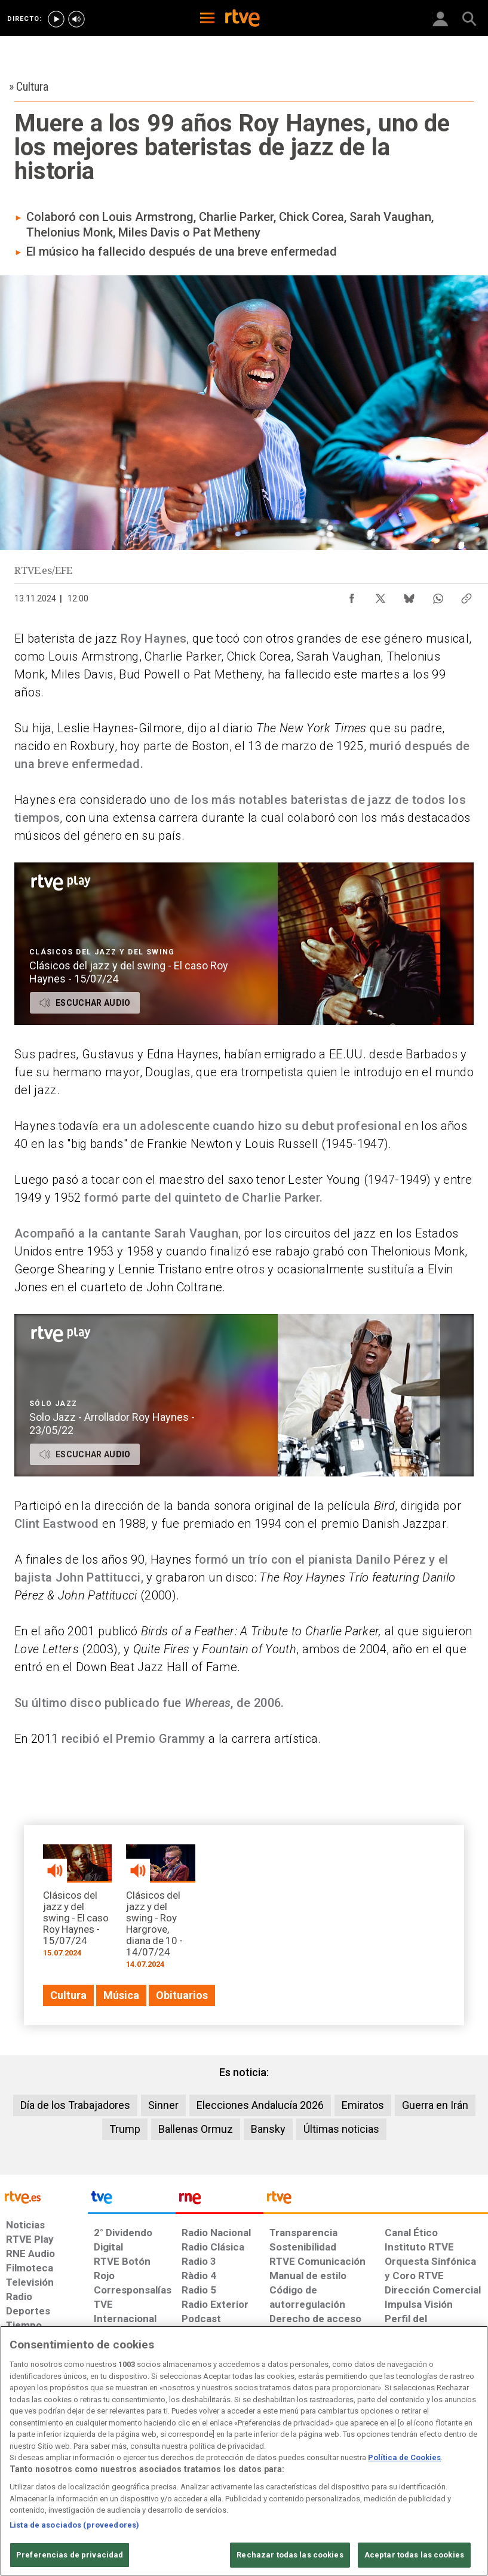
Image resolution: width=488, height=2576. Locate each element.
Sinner (163, 2105)
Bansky (268, 2129)
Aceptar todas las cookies (414, 2554)
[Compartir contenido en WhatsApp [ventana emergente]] (437, 595)
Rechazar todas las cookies (290, 2554)
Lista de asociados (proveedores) (74, 2524)
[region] (244, 2451)
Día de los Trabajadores (75, 2105)
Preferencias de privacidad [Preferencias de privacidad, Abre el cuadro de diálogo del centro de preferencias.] (69, 2554)
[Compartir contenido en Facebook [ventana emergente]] (351, 595)
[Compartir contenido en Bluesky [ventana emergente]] (409, 595)
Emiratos (363, 2105)
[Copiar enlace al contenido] (466, 595)
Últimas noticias (341, 2129)
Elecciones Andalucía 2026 (260, 2105)
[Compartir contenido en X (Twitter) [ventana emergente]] (380, 595)
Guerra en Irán (435, 2105)
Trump (124, 2129)
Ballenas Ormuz (195, 2129)
